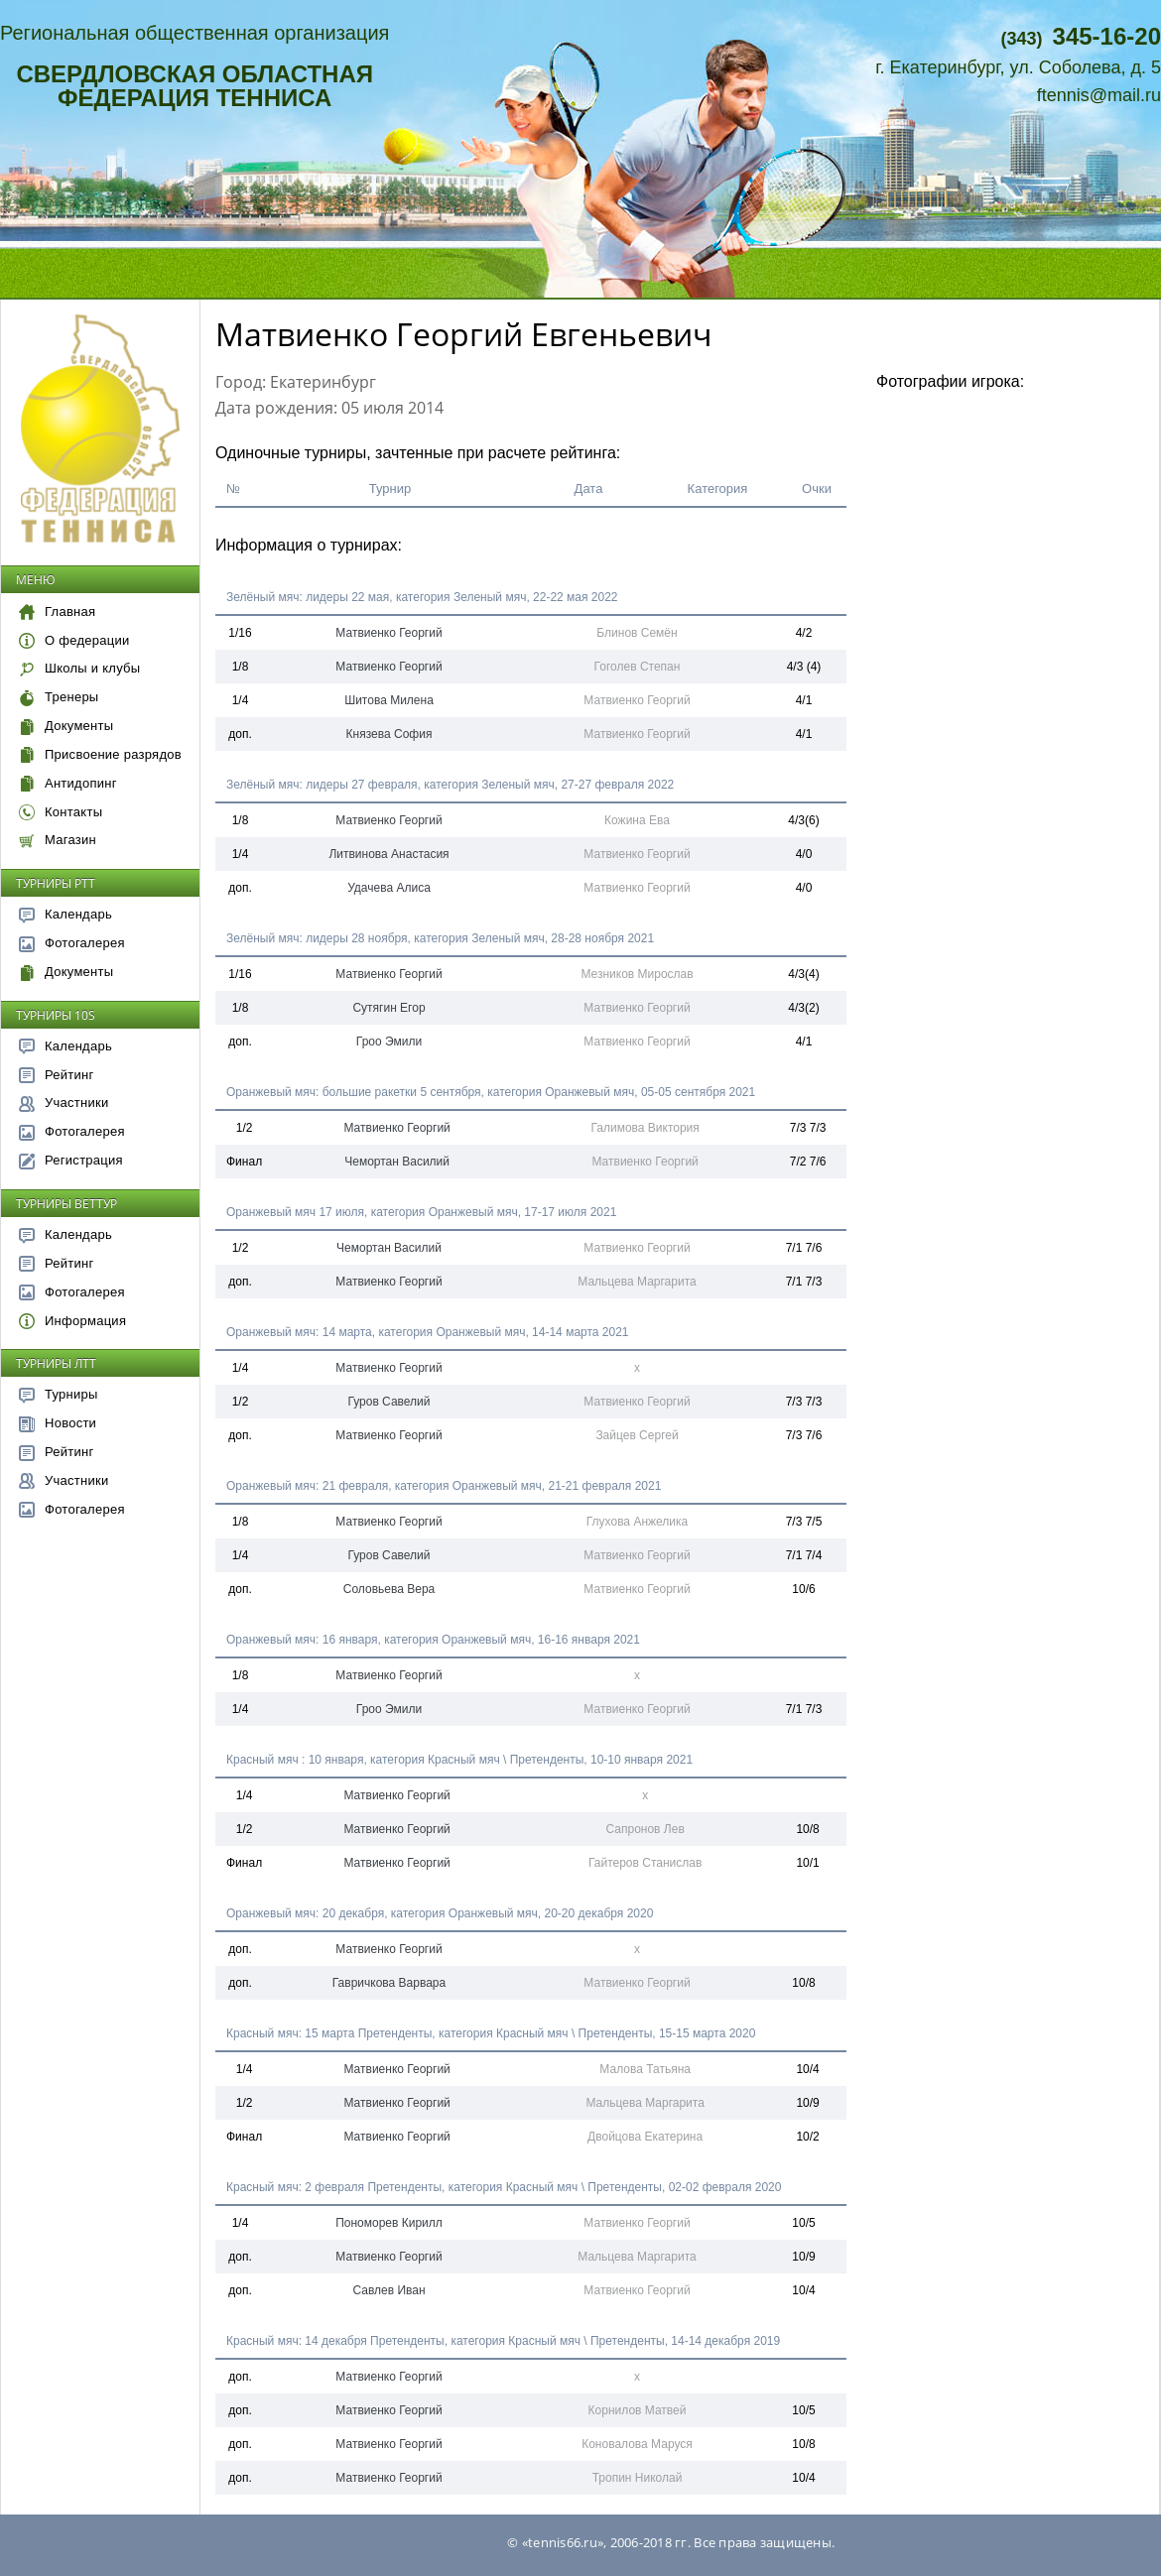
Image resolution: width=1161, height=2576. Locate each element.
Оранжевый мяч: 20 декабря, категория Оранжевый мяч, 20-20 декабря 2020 (439, 1913)
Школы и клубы (79, 668)
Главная (57, 611)
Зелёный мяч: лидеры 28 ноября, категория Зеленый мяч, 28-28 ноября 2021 (440, 938)
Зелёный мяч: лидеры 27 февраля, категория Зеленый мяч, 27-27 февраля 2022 (450, 785)
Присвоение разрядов (100, 754)
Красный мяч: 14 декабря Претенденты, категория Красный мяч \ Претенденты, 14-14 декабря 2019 (503, 2341)
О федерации (74, 640)
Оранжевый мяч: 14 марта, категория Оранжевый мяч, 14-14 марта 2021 (427, 1332)
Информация (72, 1320)
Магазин (57, 839)
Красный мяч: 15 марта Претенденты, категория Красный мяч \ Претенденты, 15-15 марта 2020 (490, 2033)
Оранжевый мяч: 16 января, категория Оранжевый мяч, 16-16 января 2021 (433, 1640)
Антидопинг (68, 783)
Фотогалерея (72, 942)
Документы (66, 725)
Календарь (65, 914)
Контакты (60, 811)
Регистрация (71, 1160)
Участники (63, 1102)
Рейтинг (56, 1074)
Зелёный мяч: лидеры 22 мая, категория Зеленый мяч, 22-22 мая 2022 (422, 597)
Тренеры (58, 696)
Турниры (58, 1394)
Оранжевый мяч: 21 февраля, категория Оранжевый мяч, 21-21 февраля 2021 (443, 1486)
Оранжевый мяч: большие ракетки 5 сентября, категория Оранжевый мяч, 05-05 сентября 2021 (490, 1092)
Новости (57, 1422)
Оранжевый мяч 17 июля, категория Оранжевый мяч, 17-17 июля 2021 (421, 1212)
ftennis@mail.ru (1099, 95)
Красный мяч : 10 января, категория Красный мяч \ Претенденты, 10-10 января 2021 (459, 1760)
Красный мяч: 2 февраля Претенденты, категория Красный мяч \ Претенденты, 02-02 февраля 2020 (503, 2187)
